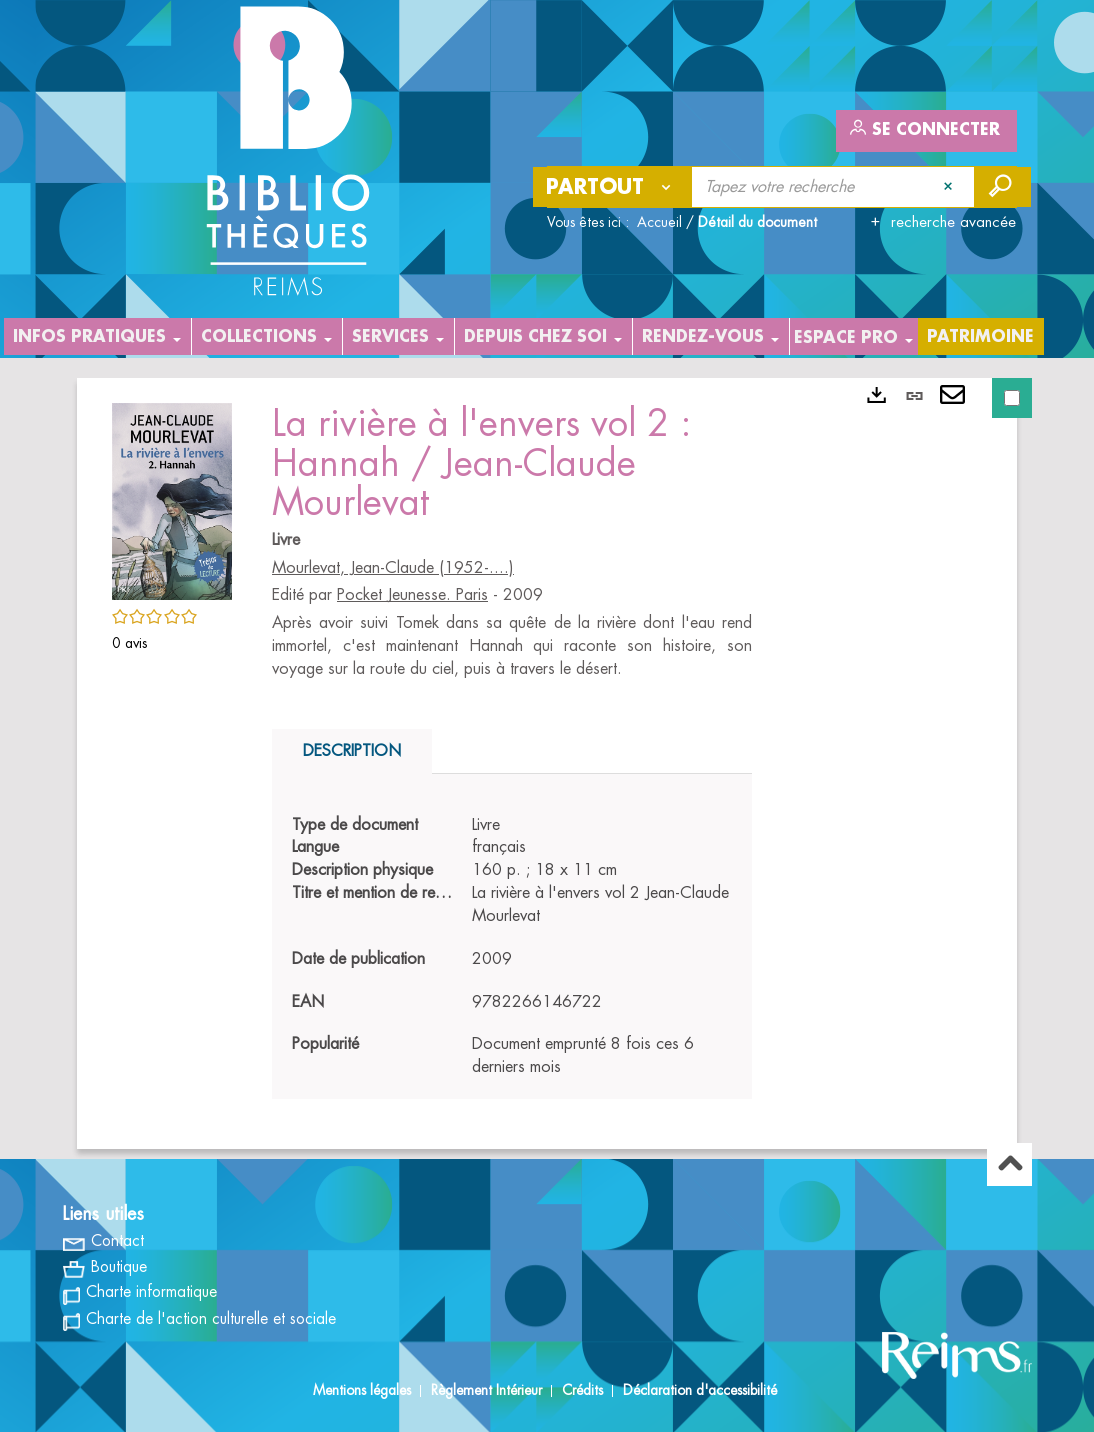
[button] (172, 498)
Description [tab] (352, 751)
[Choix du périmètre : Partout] (613, 187)
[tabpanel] (512, 947)
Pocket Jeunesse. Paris (412, 595)
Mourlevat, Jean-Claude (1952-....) (393, 568)
